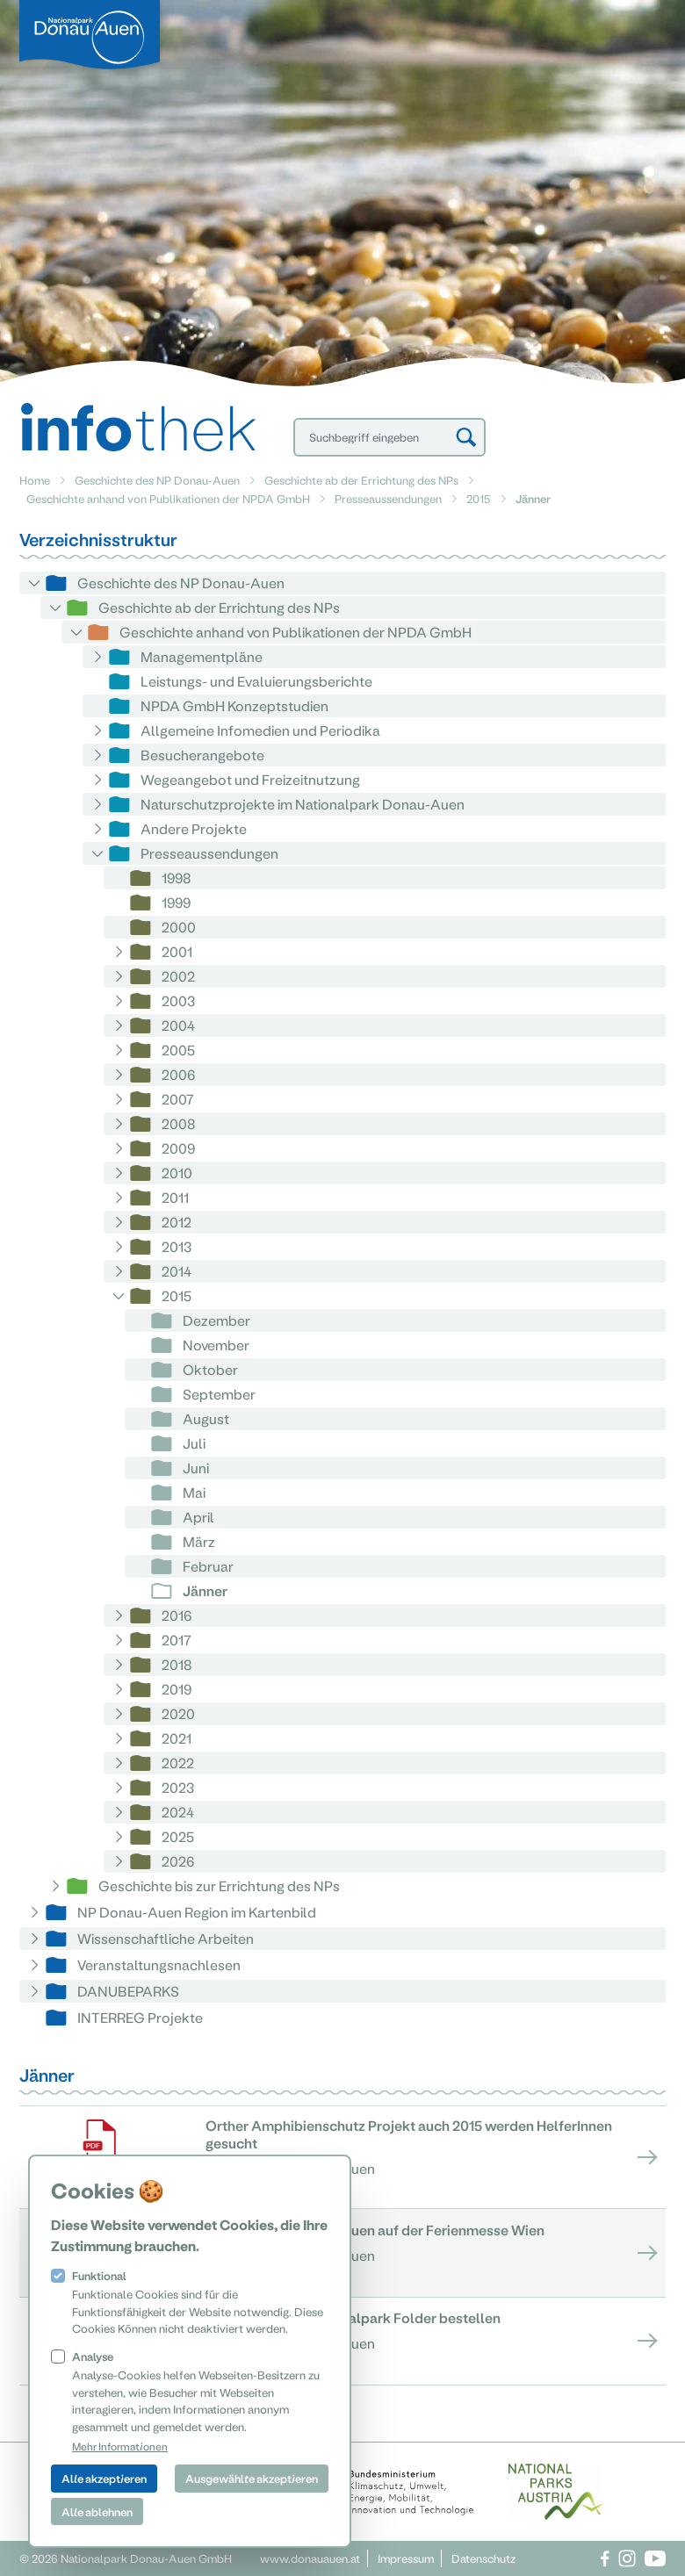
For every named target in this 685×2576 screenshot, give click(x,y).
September (219, 1393)
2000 (179, 926)
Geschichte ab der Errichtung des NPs (361, 479)
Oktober (210, 1369)
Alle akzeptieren (104, 2478)
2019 (176, 1688)
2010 (177, 1172)
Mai (194, 1492)
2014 (176, 1271)
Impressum (406, 2558)
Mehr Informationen (120, 2446)
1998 (176, 877)
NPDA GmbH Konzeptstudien (234, 705)
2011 (175, 1197)
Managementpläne (202, 656)
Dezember (216, 1320)
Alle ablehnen (97, 2511)
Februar (208, 1566)
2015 (478, 498)
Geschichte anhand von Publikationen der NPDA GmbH (168, 498)
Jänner (205, 1590)
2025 (178, 1836)
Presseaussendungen (388, 498)
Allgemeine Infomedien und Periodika (260, 730)
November (216, 1344)
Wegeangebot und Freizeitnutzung (250, 779)
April (198, 1516)
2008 (179, 1123)
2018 (177, 1664)
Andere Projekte (194, 828)
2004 (178, 1025)
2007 (178, 1098)
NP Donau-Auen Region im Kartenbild (196, 1911)
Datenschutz (483, 2558)
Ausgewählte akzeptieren (251, 2478)
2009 (178, 1148)
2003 (178, 1000)
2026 (178, 1861)
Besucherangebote (202, 754)
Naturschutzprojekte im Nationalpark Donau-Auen (303, 803)
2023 (178, 1787)
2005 (178, 1049)
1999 (176, 902)
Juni (196, 1467)
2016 (176, 1615)
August (206, 1418)
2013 (176, 1246)
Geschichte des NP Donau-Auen (157, 479)
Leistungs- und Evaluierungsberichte (256, 681)
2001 (177, 951)
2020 (178, 1713)
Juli (194, 1443)
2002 (178, 976)
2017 (176, 1639)
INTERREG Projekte (140, 2017)
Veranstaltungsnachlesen (159, 1964)
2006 (178, 1074)
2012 (176, 1221)
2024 (178, 1811)
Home (34, 479)
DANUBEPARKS (128, 1990)
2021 (176, 1738)
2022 (178, 1762)
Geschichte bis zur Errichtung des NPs (219, 1885)
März (199, 1541)
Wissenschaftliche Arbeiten (165, 1938)
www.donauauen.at (310, 2558)
